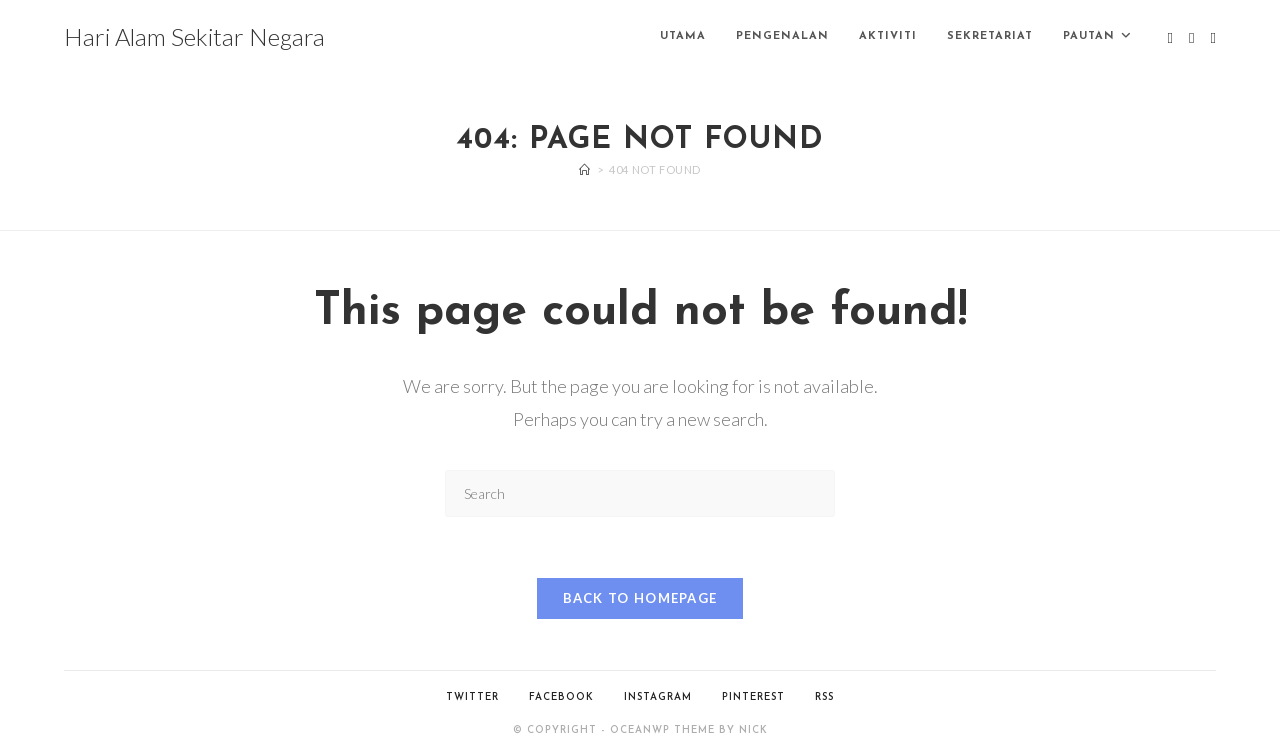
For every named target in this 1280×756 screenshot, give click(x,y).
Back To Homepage (640, 598)
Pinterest (753, 697)
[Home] (585, 169)
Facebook (561, 697)
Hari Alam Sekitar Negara (194, 36)
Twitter (472, 697)
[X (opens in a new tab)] (1170, 38)
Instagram (658, 697)
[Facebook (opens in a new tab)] (1191, 38)
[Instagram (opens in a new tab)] (1213, 38)
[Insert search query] (640, 493)
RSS (824, 697)
